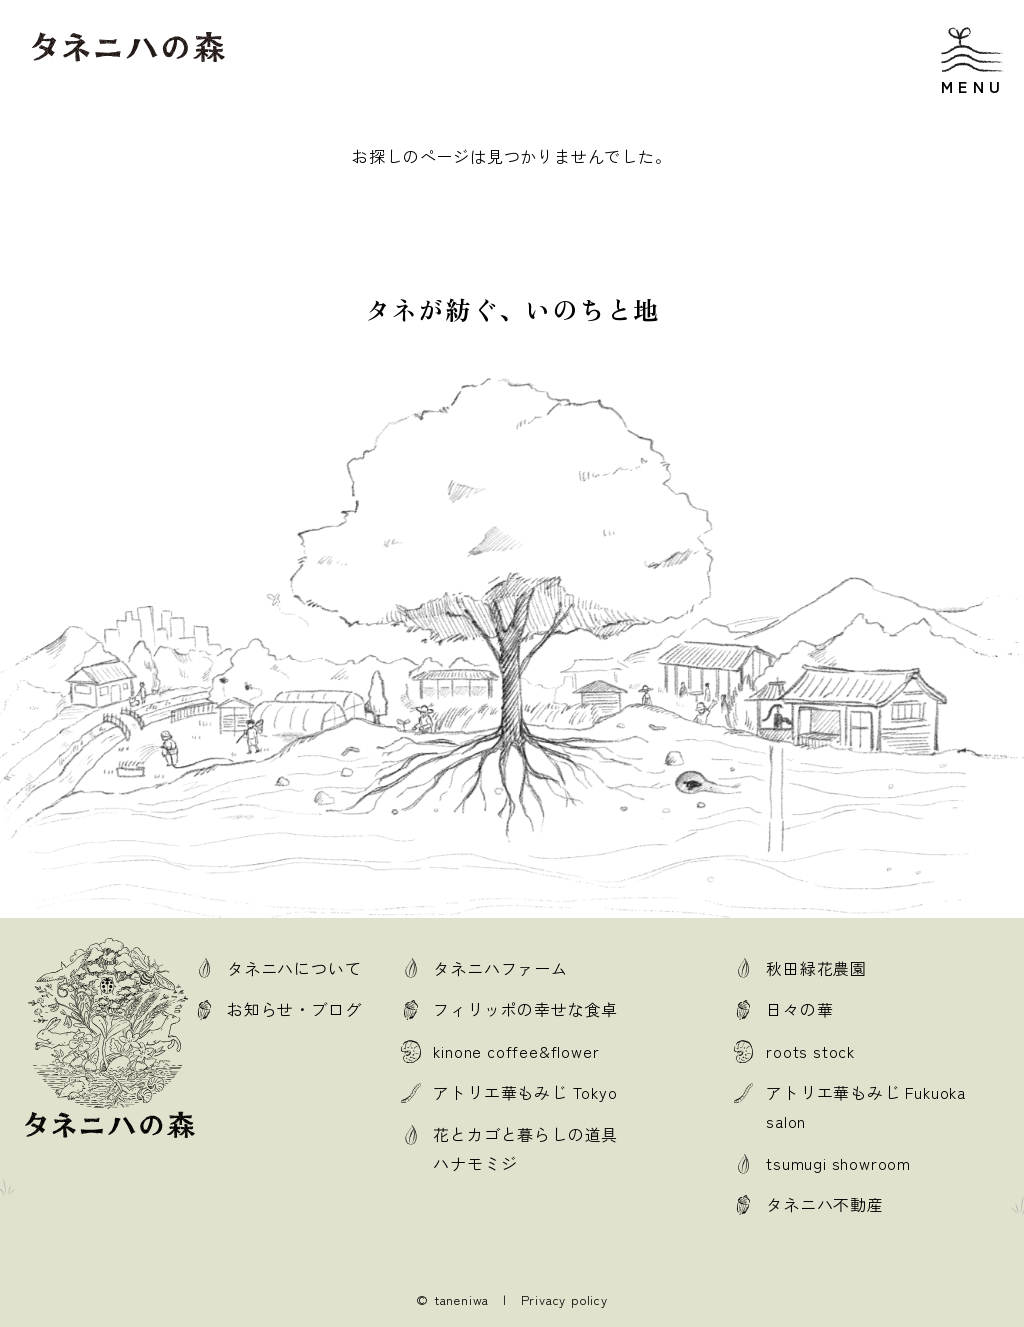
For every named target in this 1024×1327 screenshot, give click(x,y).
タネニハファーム (500, 968)
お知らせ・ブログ (294, 1009)
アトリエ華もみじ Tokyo (525, 1092)
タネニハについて (294, 968)
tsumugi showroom (838, 1163)
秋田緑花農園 (816, 968)
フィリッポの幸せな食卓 (525, 1009)
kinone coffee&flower (516, 1051)
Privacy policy (564, 1299)
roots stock (810, 1051)
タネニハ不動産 (825, 1204)
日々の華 (799, 1009)
